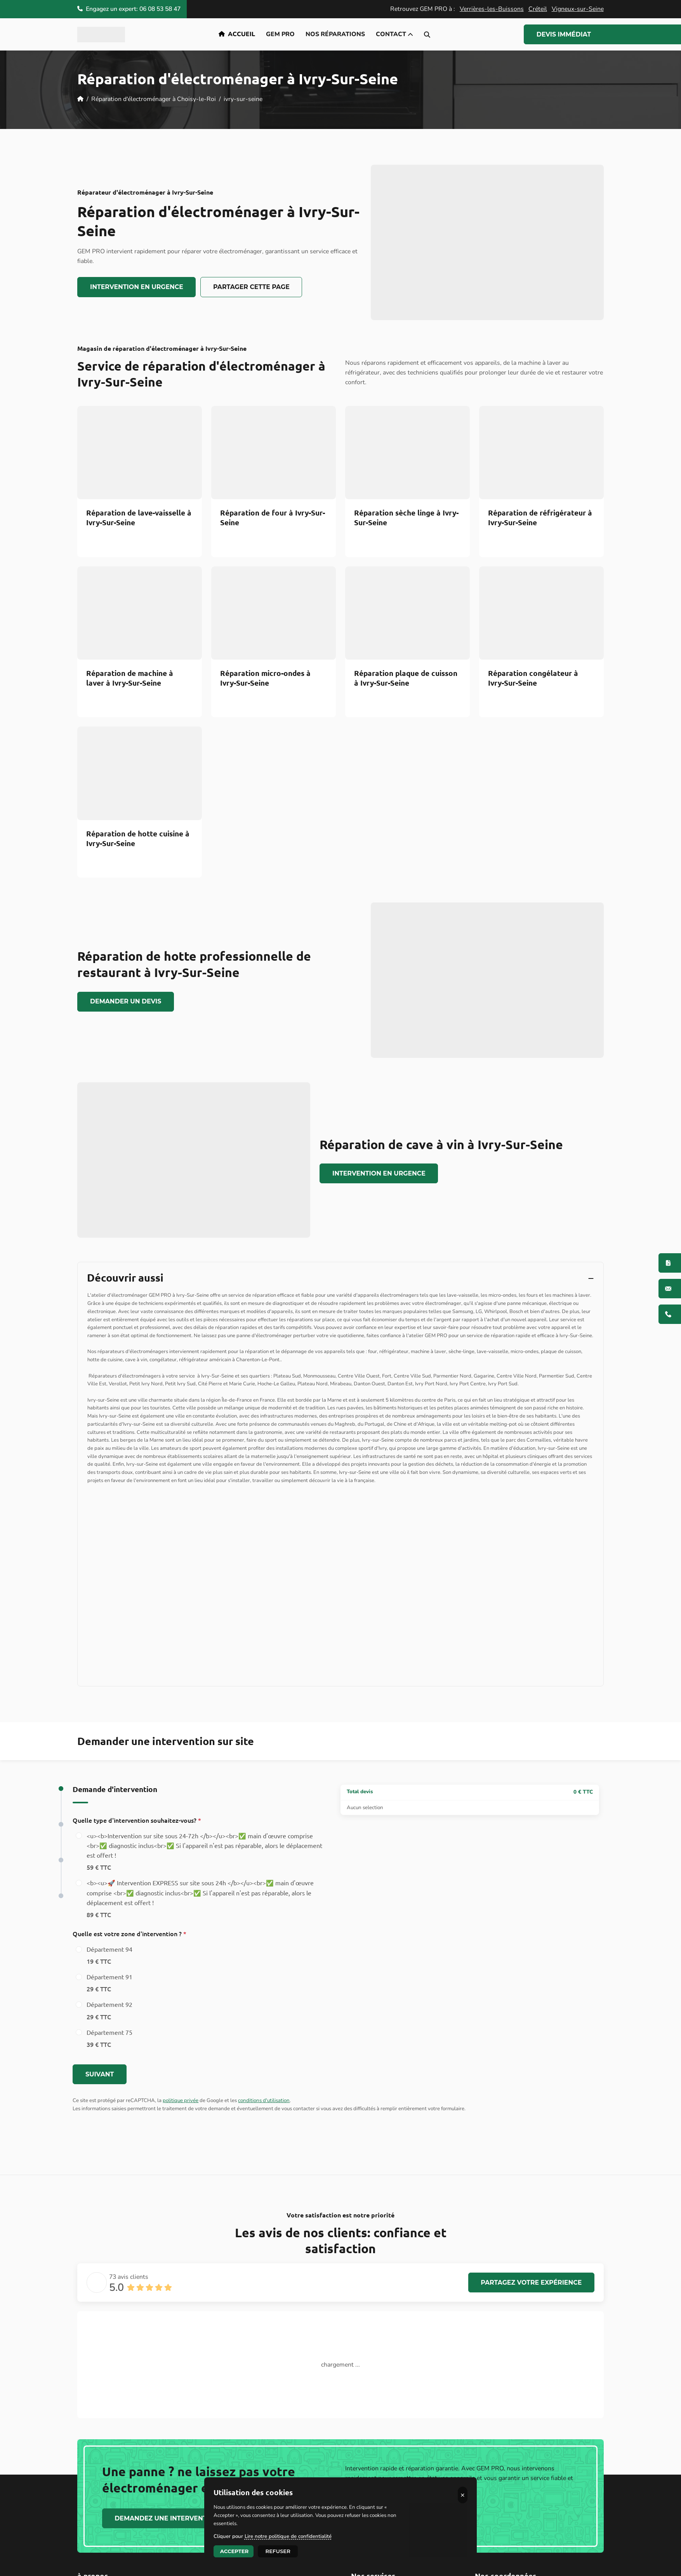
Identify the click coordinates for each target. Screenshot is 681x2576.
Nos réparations (335, 34)
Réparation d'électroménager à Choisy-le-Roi (153, 99)
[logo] (101, 34)
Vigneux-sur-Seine (578, 9)
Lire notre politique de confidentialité (288, 2536)
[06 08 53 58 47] (669, 1314)
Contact (394, 34)
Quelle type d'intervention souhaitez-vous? (137, 1833)
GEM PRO (280, 34)
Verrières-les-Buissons (492, 9)
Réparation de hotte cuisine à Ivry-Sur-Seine (137, 838)
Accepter (234, 2551)
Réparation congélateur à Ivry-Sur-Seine (533, 678)
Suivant (99, 2087)
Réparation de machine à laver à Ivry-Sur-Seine (129, 678)
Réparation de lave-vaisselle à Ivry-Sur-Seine (138, 517)
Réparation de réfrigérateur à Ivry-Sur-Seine (540, 517)
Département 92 (109, 2024)
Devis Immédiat (564, 34)
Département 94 (109, 1969)
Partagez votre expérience (531, 2295)
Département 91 (109, 1996)
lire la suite (277, 2398)
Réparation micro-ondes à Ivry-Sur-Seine (265, 678)
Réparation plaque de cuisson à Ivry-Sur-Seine (405, 678)
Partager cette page (251, 287)
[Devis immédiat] (669, 1263)
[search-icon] (427, 34)
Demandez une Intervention (167, 2531)
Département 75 (109, 2052)
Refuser (278, 2551)
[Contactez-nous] (669, 1288)
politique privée (180, 2113)
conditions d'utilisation (264, 2113)
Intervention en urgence (136, 287)
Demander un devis (125, 1001)
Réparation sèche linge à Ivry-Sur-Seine (406, 517)
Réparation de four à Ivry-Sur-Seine (272, 517)
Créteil (537, 9)
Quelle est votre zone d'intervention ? (129, 1947)
